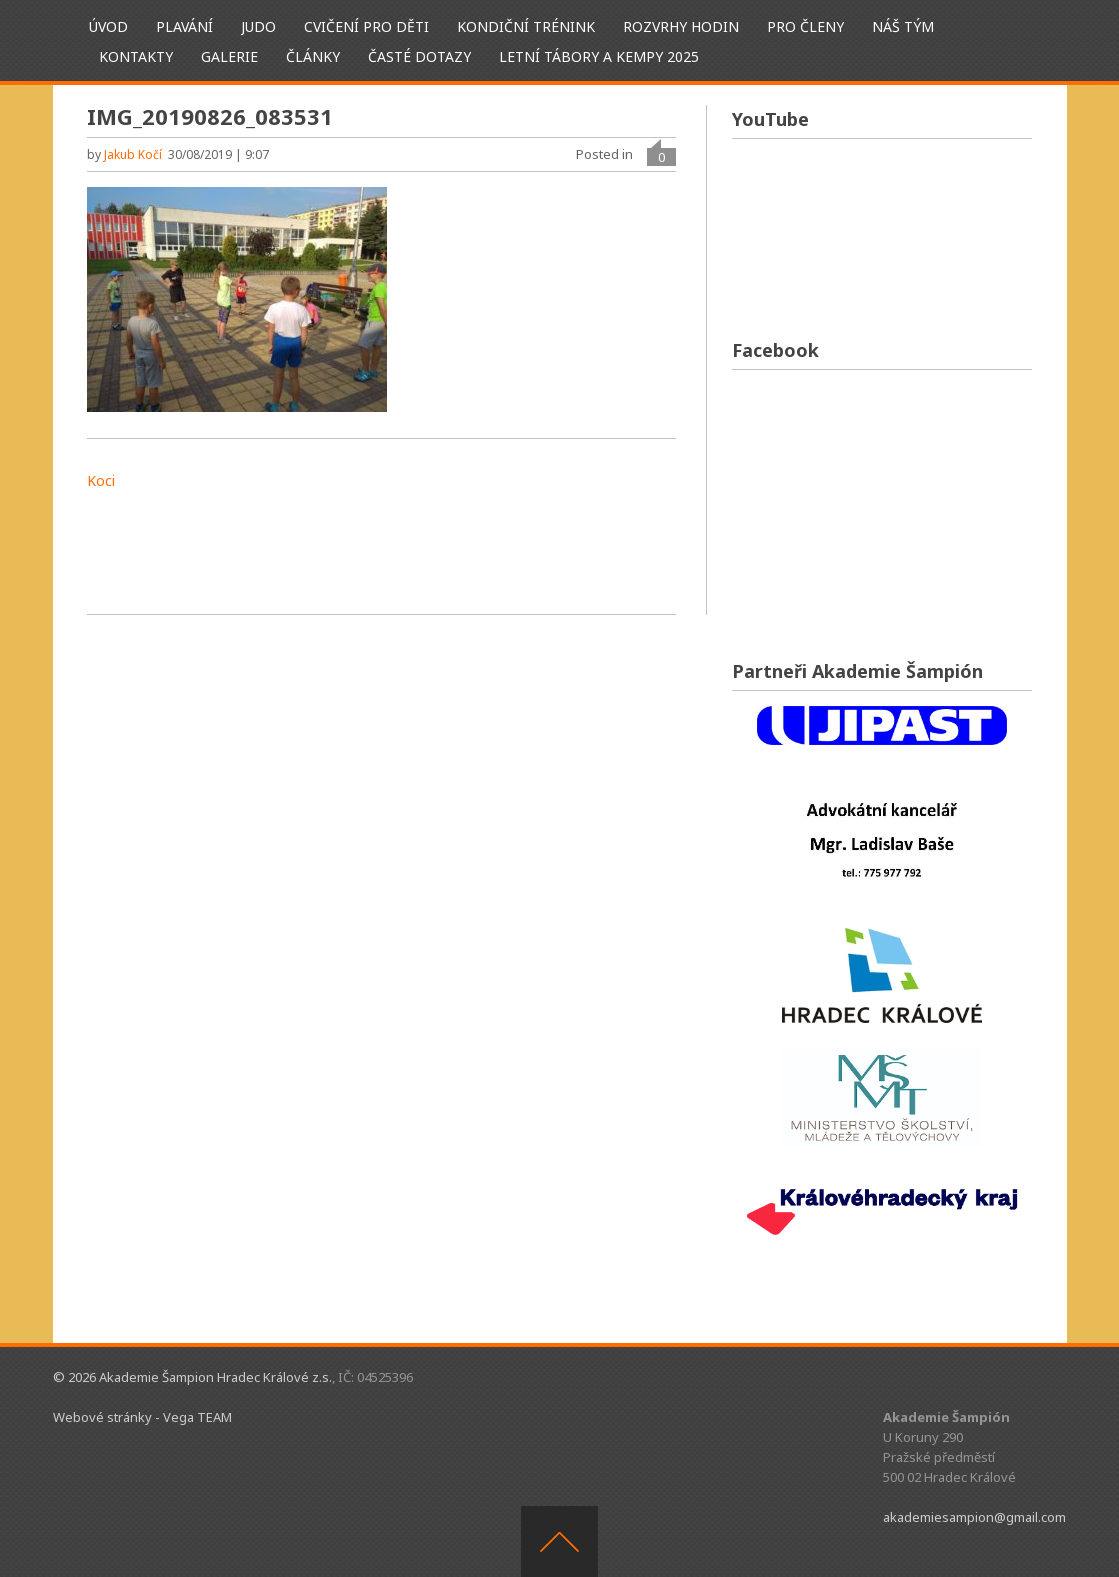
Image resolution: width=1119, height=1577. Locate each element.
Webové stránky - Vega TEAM (142, 1417)
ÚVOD (108, 26)
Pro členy (805, 26)
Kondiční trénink (526, 26)
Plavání (184, 26)
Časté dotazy (419, 56)
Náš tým (903, 26)
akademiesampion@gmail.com (974, 1517)
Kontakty (136, 56)
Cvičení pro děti (366, 26)
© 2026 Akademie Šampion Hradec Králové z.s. (192, 1377)
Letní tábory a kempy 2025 (599, 56)
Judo (258, 26)
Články (313, 56)
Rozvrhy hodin (681, 26)
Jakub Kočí (133, 154)
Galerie (229, 56)
